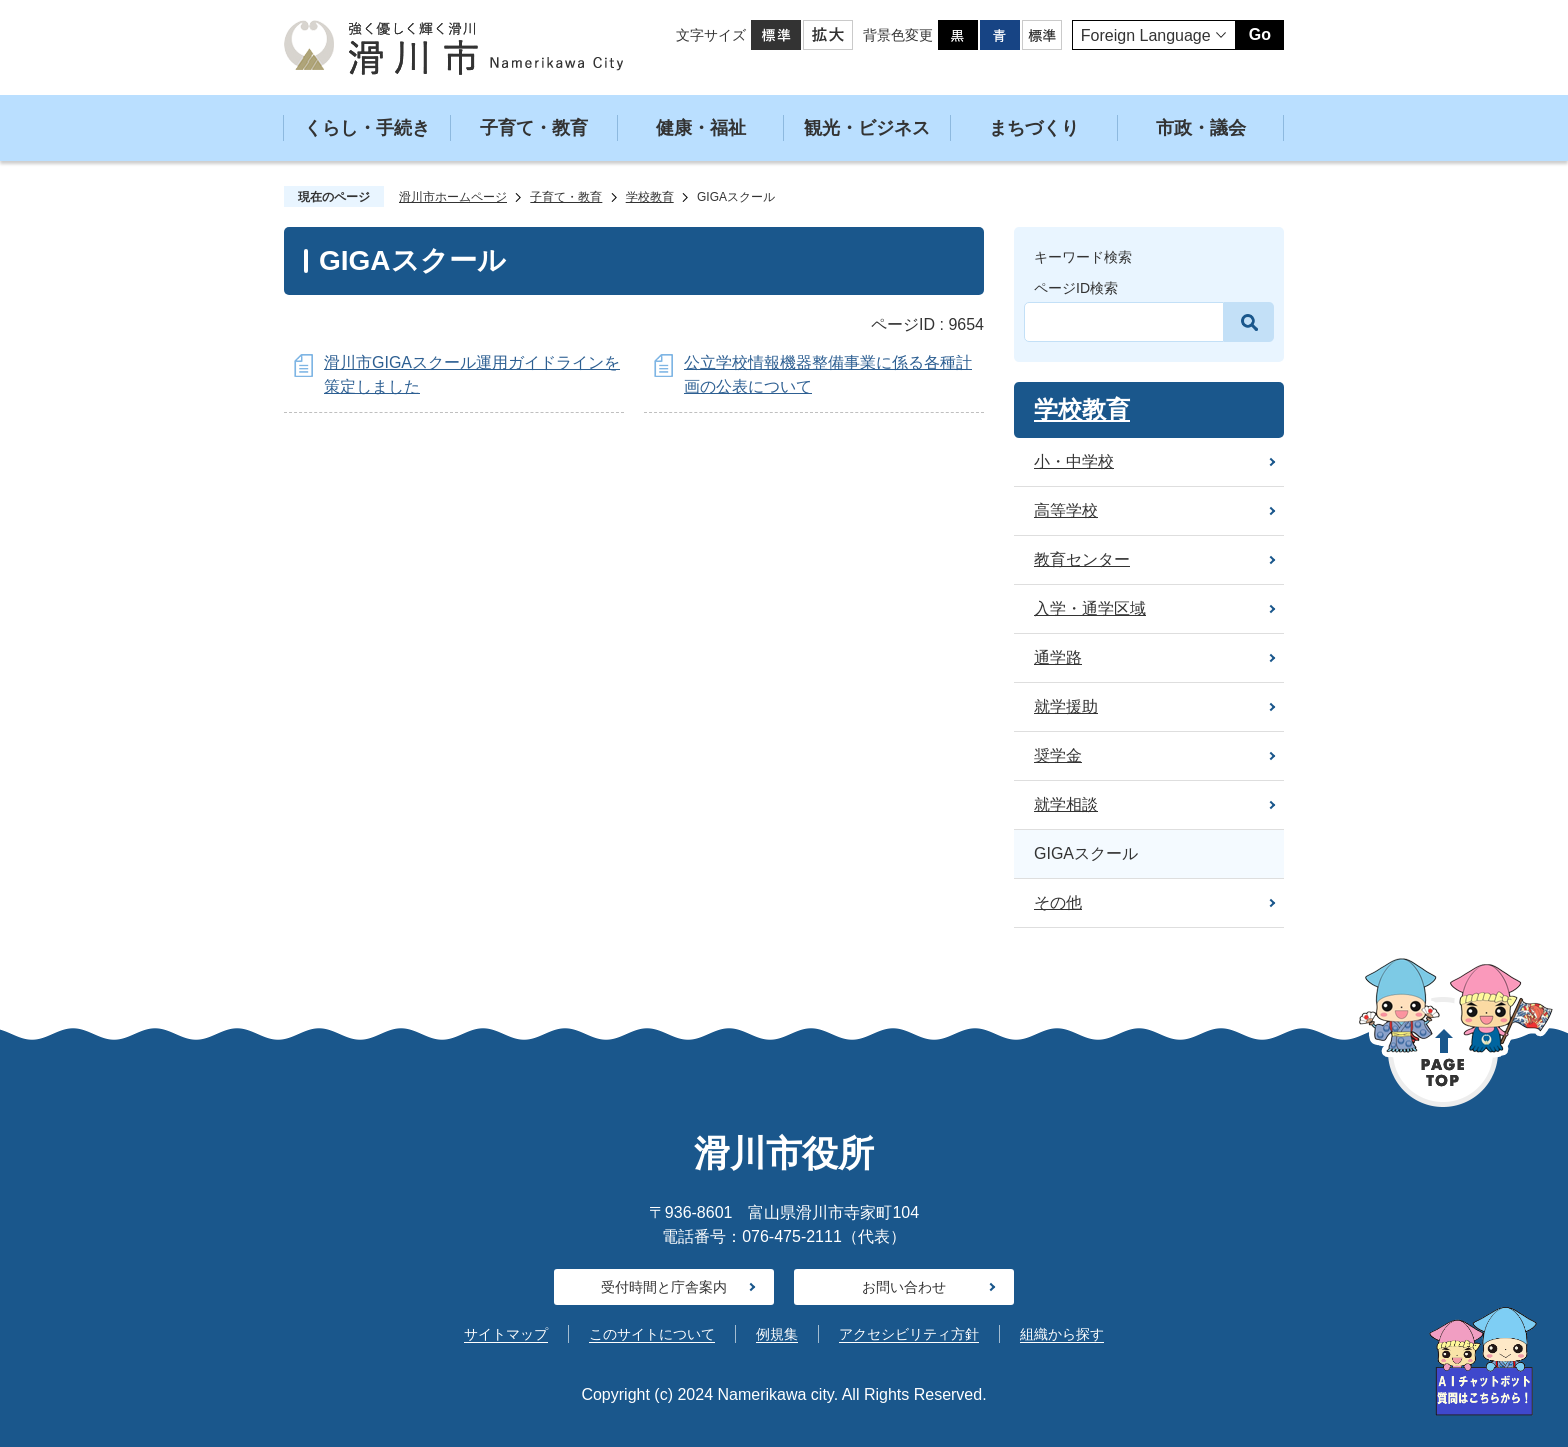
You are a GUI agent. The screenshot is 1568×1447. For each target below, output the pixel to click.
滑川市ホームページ (453, 197)
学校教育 (650, 197)
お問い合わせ (904, 1287)
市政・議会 (1201, 128)
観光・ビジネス (867, 128)
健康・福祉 (701, 128)
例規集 (777, 1334)
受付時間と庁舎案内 (664, 1287)
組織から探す (1062, 1334)
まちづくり (1034, 128)
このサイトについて (652, 1334)
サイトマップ (506, 1334)
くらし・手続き (367, 128)
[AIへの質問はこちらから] (1483, 1361)
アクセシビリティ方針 (909, 1334)
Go (1260, 34)
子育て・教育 (534, 128)
